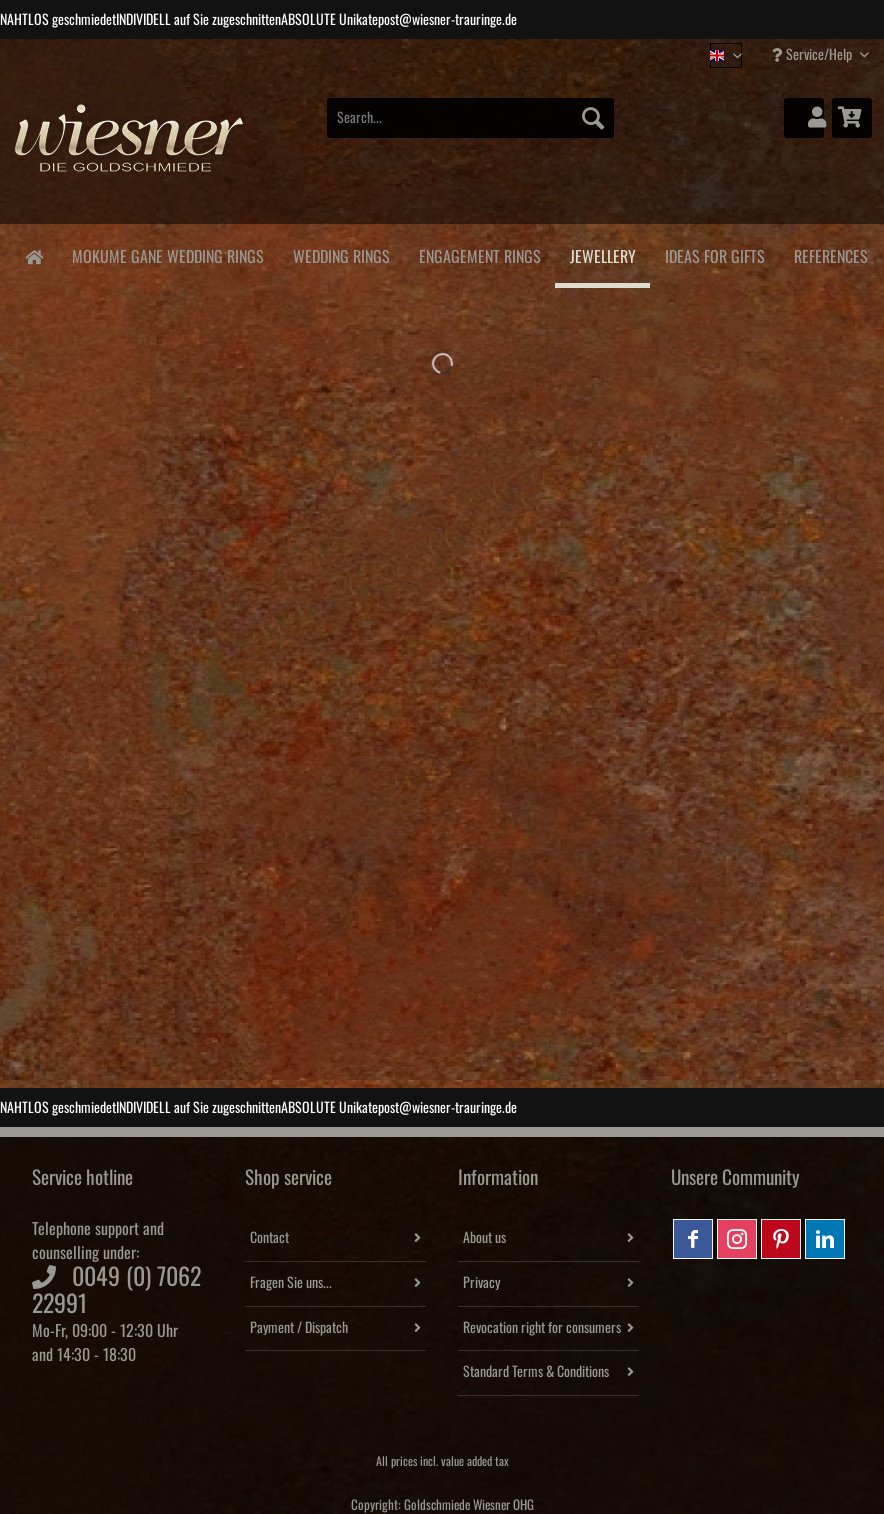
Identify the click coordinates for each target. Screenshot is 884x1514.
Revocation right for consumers (542, 1328)
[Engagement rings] (479, 253)
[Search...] (470, 118)
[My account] (804, 118)
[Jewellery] (602, 256)
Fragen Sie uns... (291, 1283)
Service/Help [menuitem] (813, 54)
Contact (269, 1238)
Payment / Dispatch (299, 1328)
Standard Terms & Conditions (536, 1372)
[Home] (33, 255)
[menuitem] (470, 128)
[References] (830, 253)
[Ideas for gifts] (714, 253)
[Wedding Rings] (341, 253)
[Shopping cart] (852, 118)
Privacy (481, 1283)
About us (484, 1238)
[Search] (593, 118)
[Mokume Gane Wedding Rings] (167, 253)
